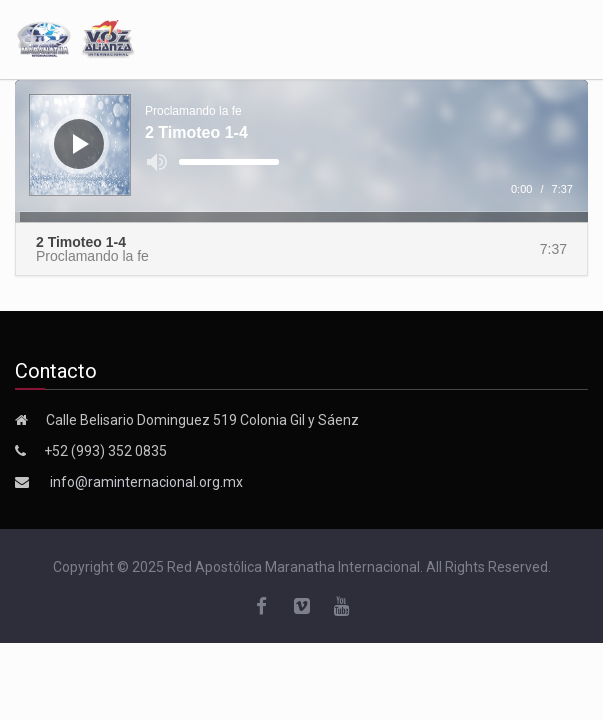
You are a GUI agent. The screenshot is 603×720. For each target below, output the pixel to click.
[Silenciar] (157, 162)
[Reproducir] (81, 144)
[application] (301, 151)
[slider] (229, 162)
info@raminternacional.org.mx (146, 482)
